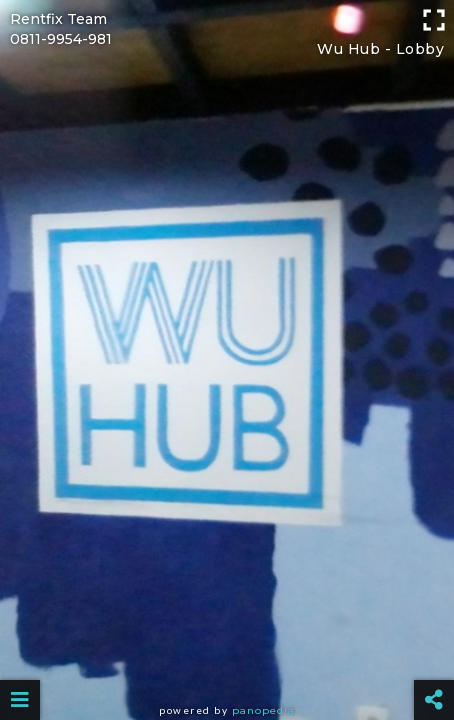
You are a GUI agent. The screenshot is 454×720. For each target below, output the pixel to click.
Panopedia (263, 710)
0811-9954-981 (61, 39)
